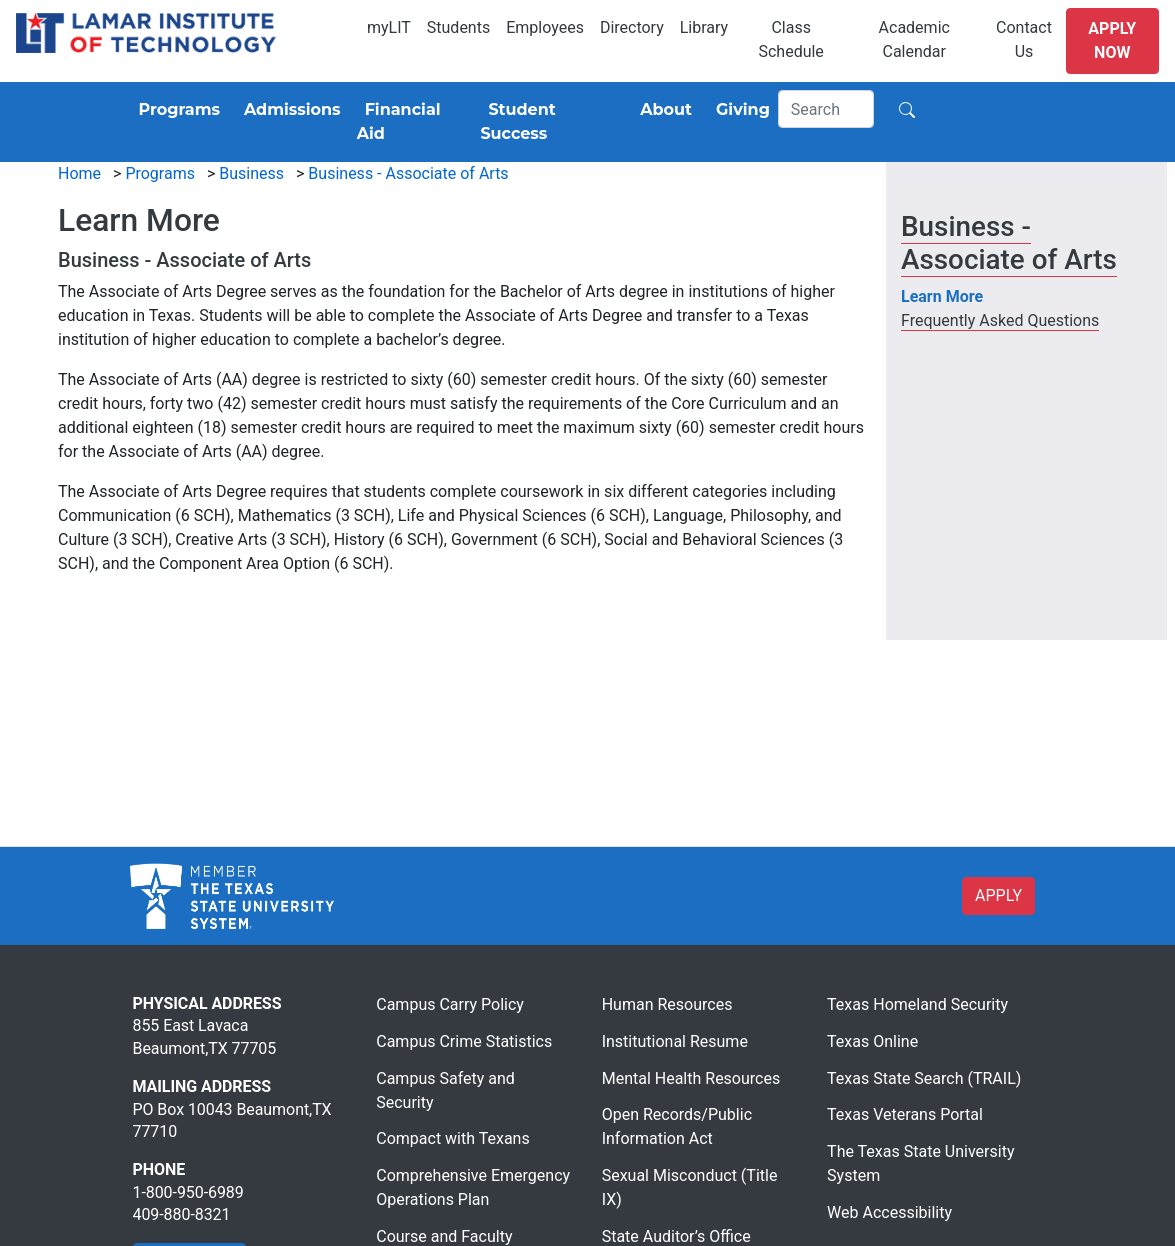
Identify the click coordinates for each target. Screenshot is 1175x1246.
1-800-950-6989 (188, 1192)
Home (79, 173)
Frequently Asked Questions (1000, 320)
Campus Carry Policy (450, 1004)
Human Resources (667, 1004)
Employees (545, 27)
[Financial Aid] (411, 122)
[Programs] (175, 110)
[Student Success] (548, 122)
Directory (632, 27)
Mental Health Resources (691, 1078)
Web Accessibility (889, 1212)
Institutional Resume (675, 1041)
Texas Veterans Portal (905, 1114)
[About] (662, 110)
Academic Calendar (914, 39)
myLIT (389, 27)
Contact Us (1024, 39)
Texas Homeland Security (917, 1004)
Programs (160, 173)
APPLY (998, 895)
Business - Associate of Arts (408, 173)
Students (458, 27)
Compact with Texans (452, 1138)
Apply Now (1112, 40)
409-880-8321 (182, 1214)
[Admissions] (288, 110)
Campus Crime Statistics (464, 1041)
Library (704, 27)
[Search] (826, 109)
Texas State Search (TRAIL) (924, 1078)
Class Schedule (790, 39)
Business (251, 173)
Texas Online (872, 1041)
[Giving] (739, 110)
